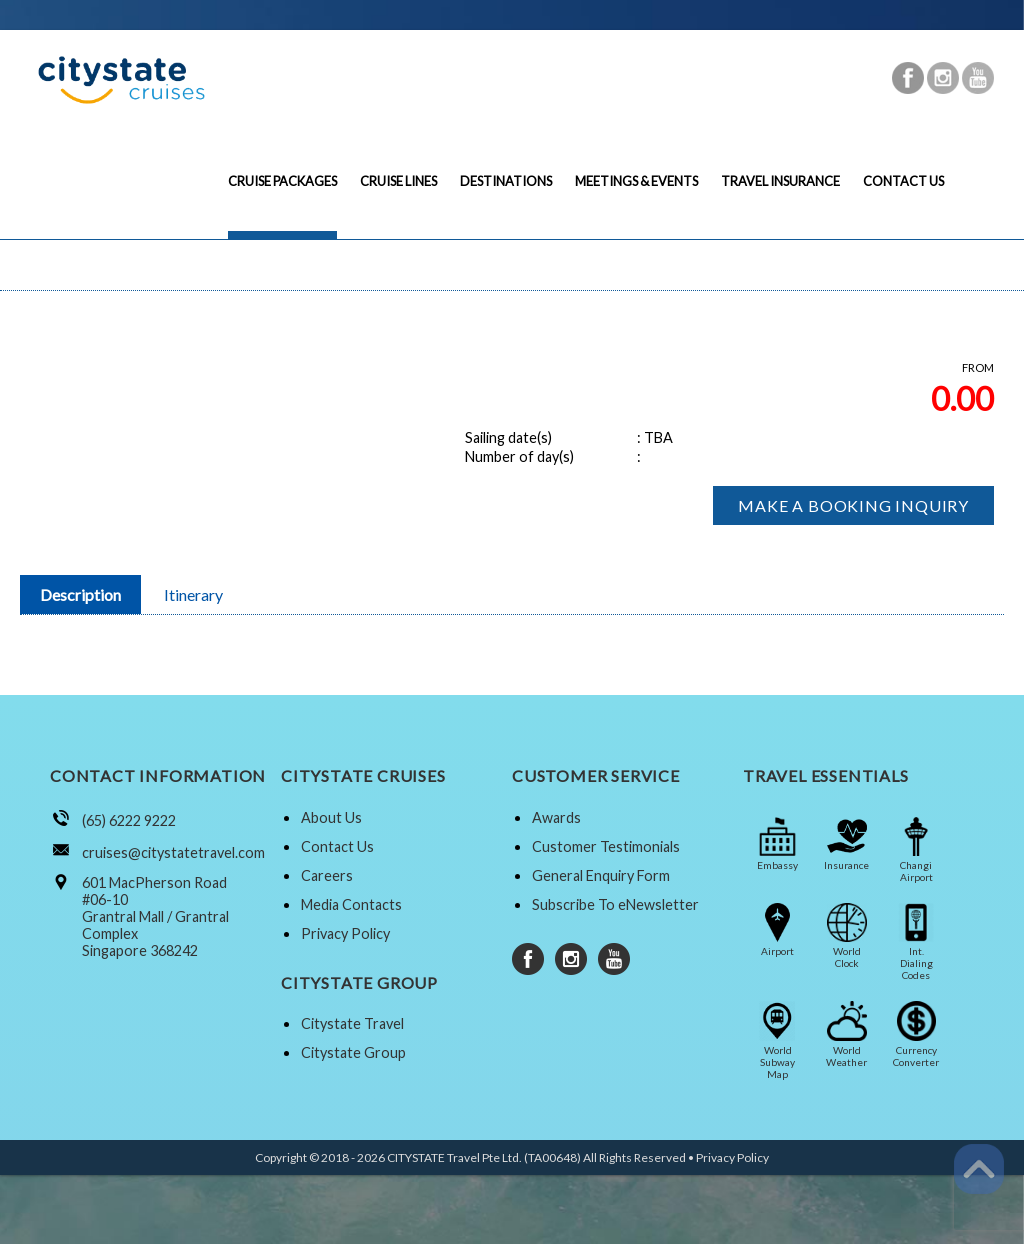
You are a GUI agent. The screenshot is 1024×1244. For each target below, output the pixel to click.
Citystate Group (353, 1052)
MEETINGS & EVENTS (636, 181)
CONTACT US (903, 181)
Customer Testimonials (606, 846)
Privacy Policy (345, 933)
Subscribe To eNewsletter (615, 904)
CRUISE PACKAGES (282, 181)
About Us (331, 817)
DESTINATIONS (506, 181)
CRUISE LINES (398, 181)
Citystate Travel (352, 1023)
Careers (327, 875)
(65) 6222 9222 (129, 820)
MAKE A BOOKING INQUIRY (853, 505)
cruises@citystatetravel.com (173, 852)
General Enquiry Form (601, 875)
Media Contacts (351, 904)
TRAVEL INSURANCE (780, 181)
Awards (556, 817)
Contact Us (337, 846)
